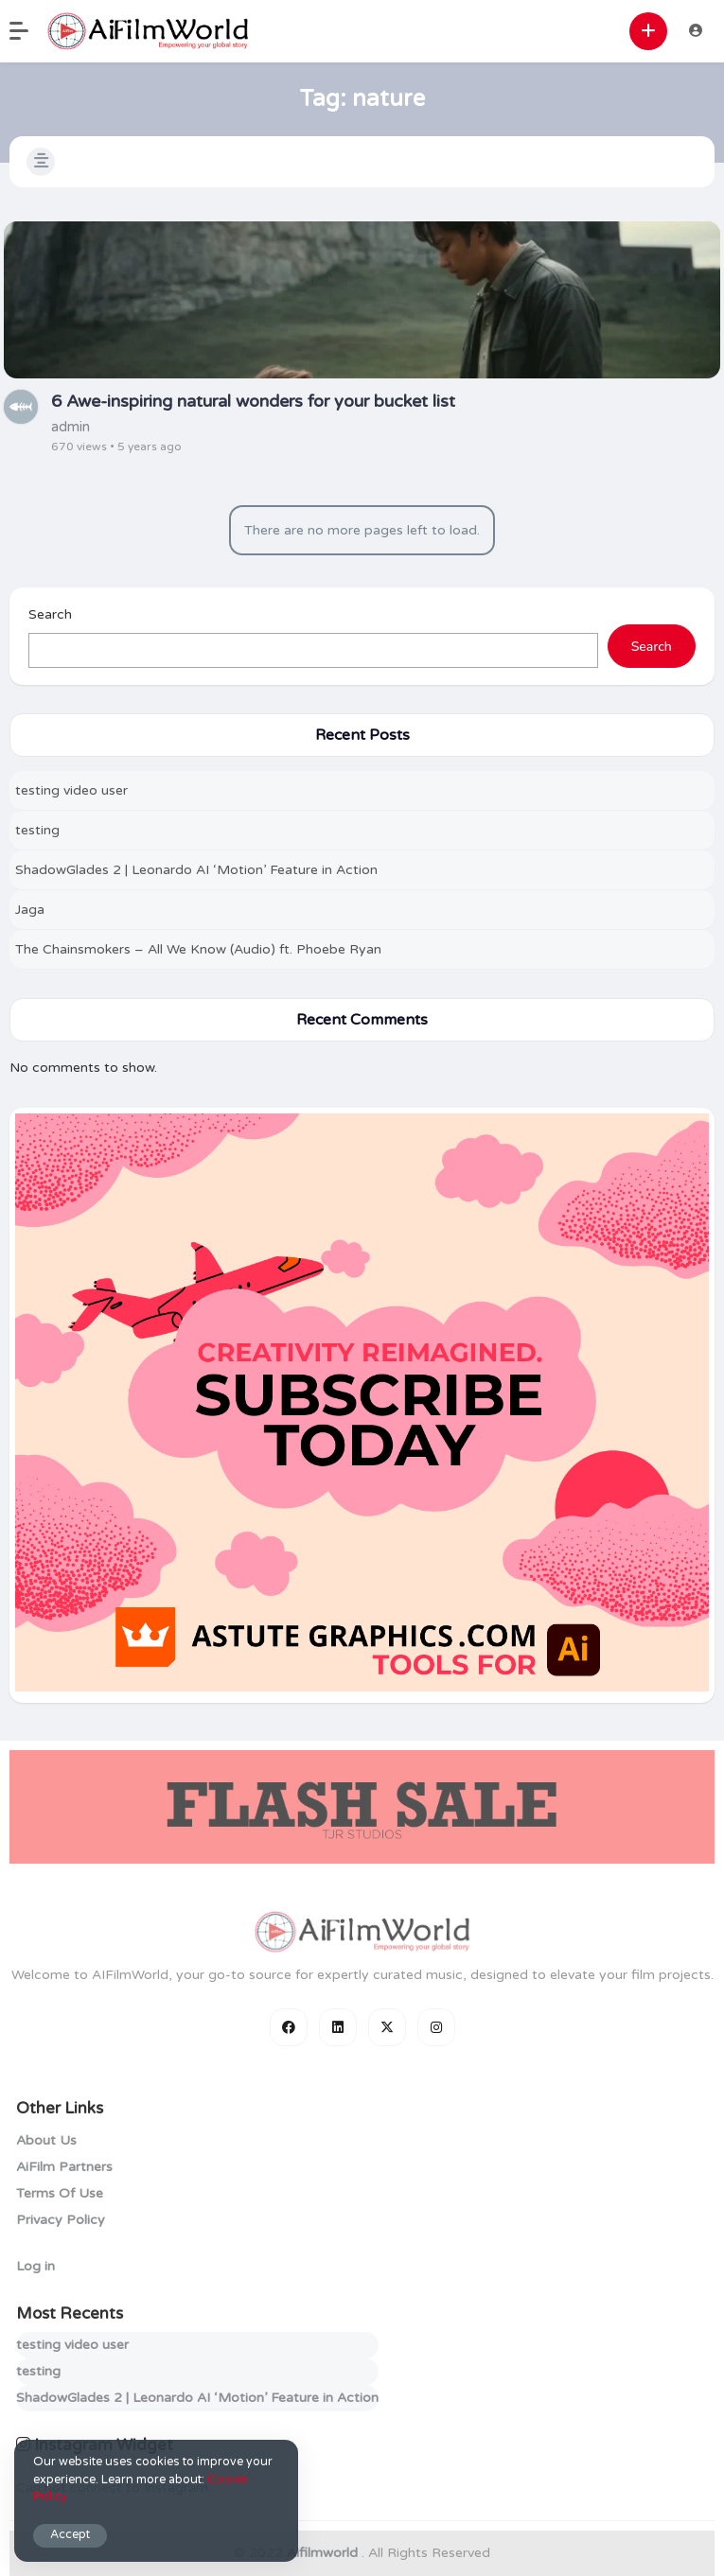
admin (70, 426)
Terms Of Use (59, 2193)
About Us (46, 2140)
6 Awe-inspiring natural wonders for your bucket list (253, 401)
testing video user (71, 790)
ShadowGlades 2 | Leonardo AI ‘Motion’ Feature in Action (196, 870)
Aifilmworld (324, 2553)
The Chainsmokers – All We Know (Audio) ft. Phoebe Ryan (198, 949)
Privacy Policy (60, 2220)
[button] (28, 31)
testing (37, 830)
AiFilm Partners (64, 2167)
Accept (70, 2535)
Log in (35, 2266)
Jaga (29, 910)
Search (50, 614)
